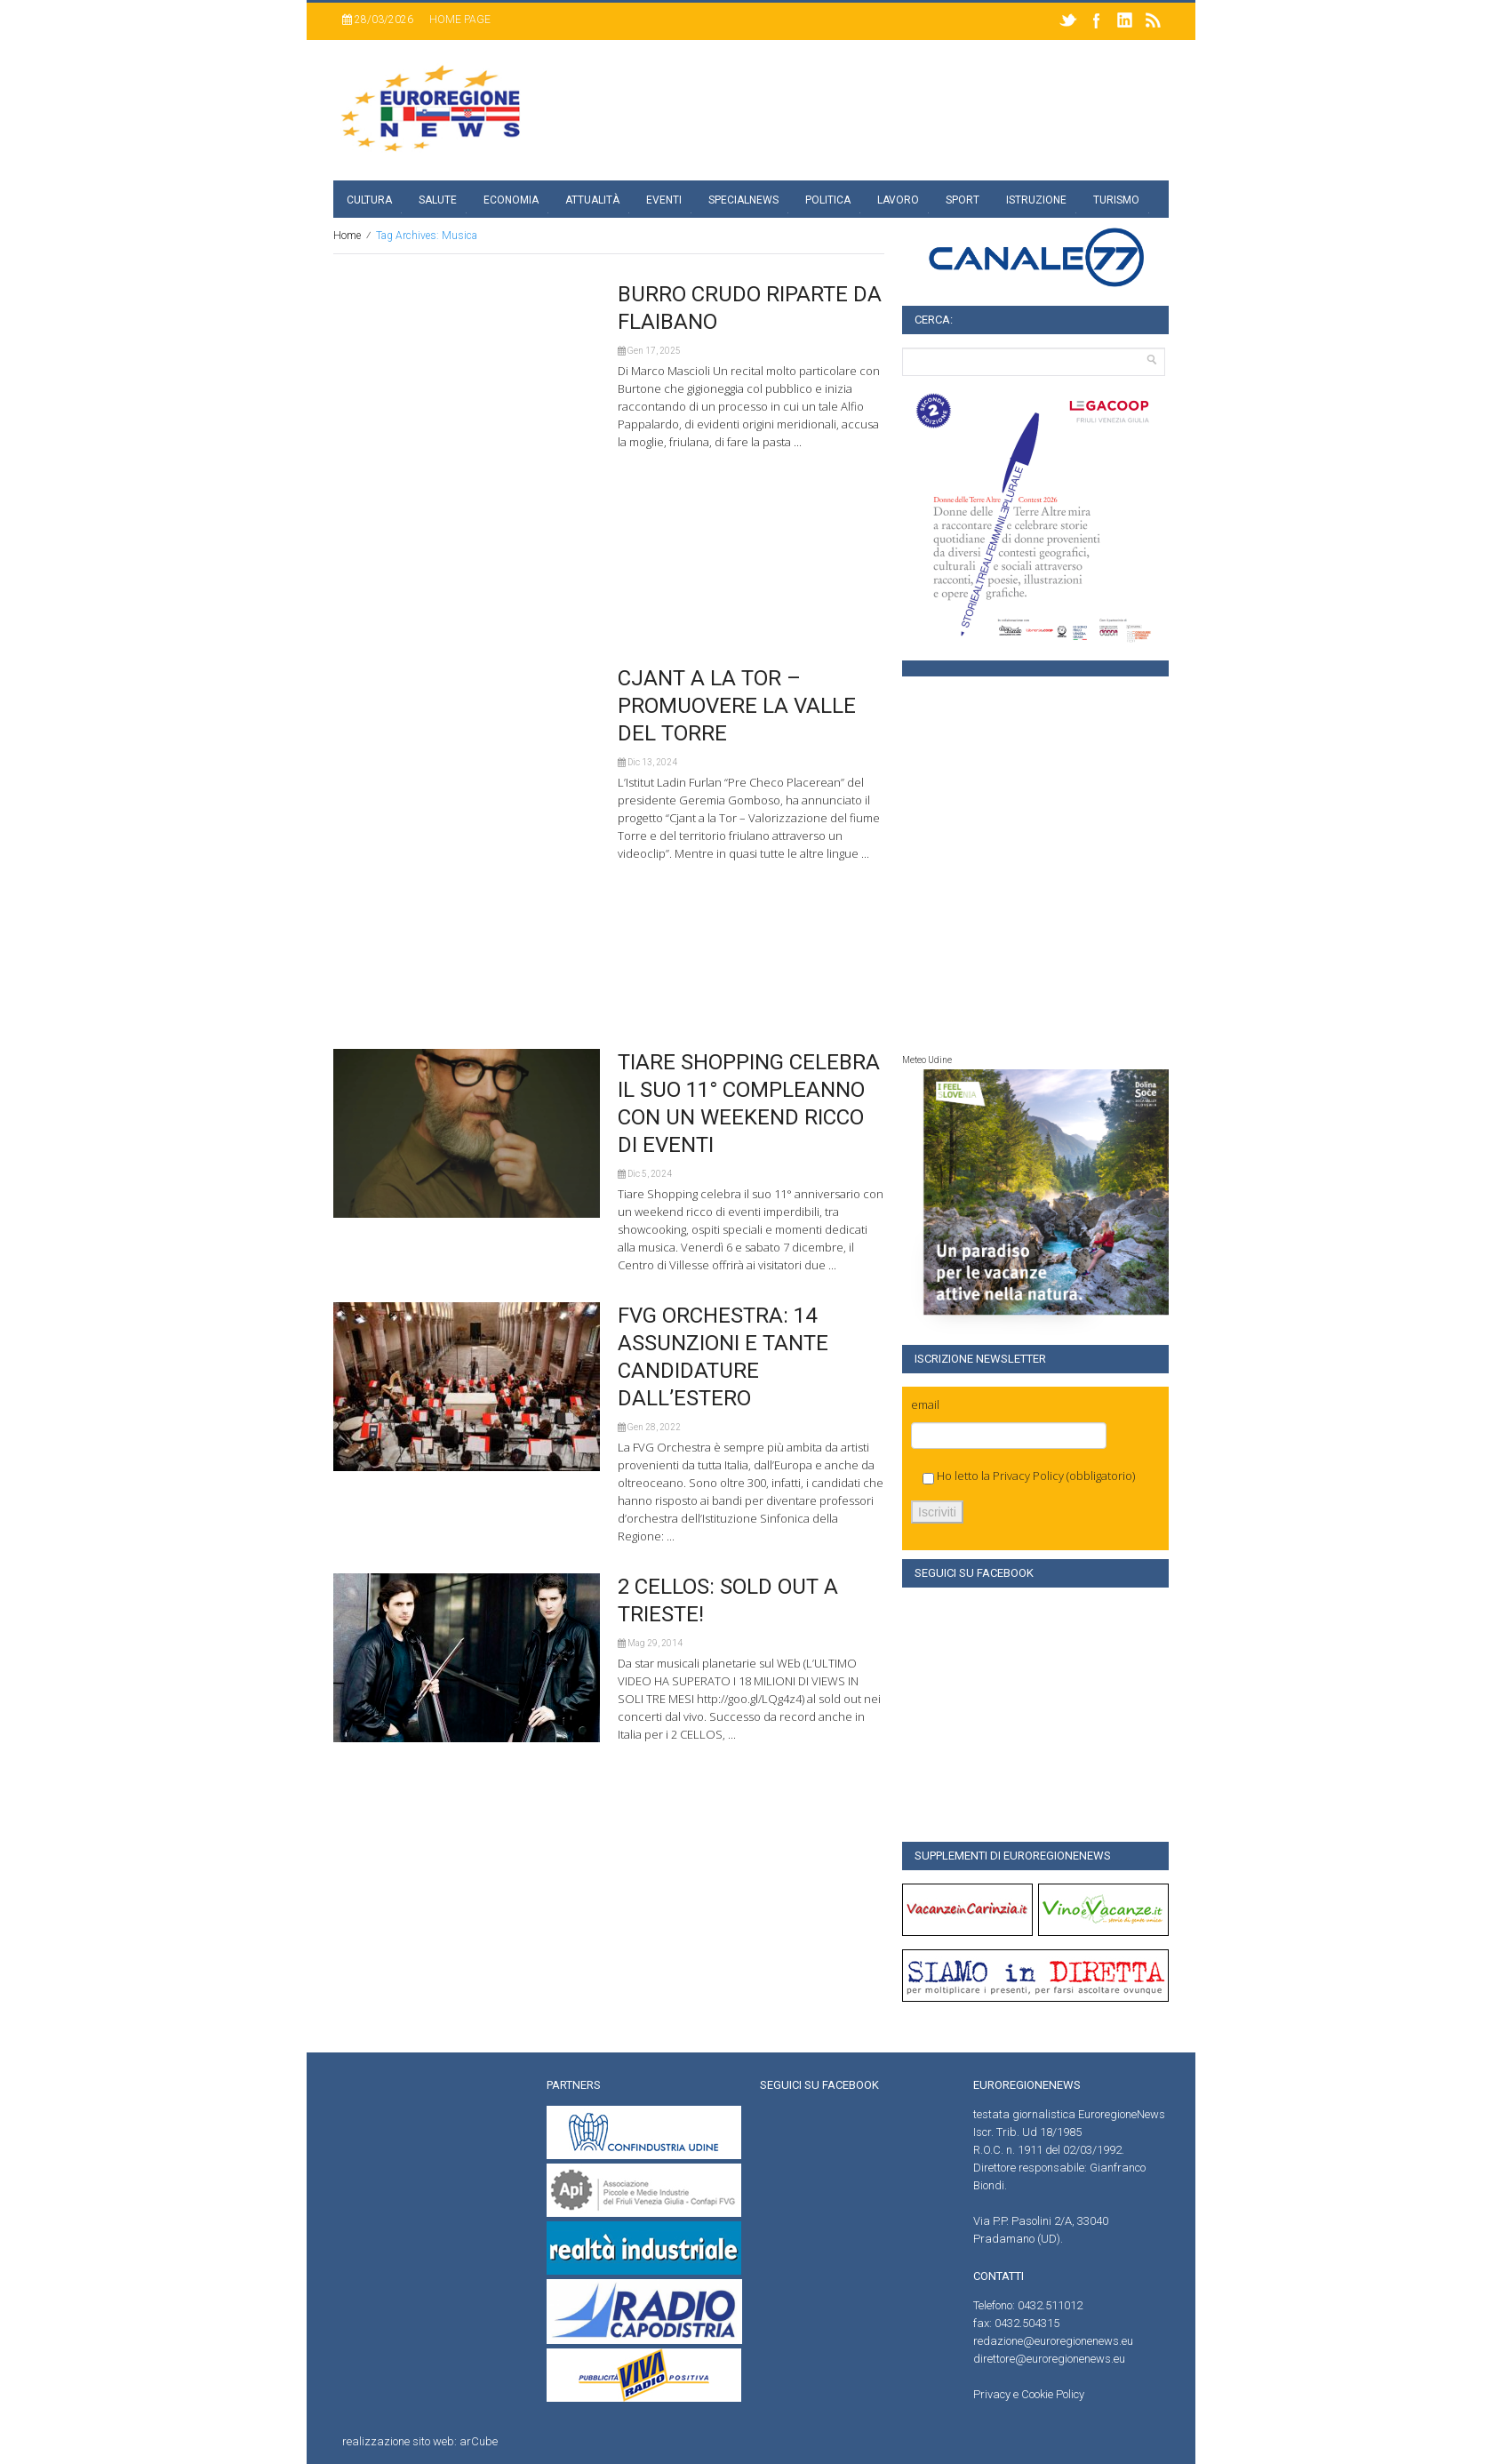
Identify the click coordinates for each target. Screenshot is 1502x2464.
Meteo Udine (927, 1060)
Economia (511, 200)
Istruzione (1036, 200)
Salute (438, 200)
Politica (828, 200)
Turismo (1116, 200)
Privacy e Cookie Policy (1028, 2394)
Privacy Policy (1028, 1476)
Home (347, 235)
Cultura (369, 200)
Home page (460, 19)
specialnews (743, 200)
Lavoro (898, 200)
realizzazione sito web (398, 2441)
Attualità (592, 200)
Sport (962, 200)
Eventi (664, 200)
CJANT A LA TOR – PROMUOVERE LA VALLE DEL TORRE (737, 706)
